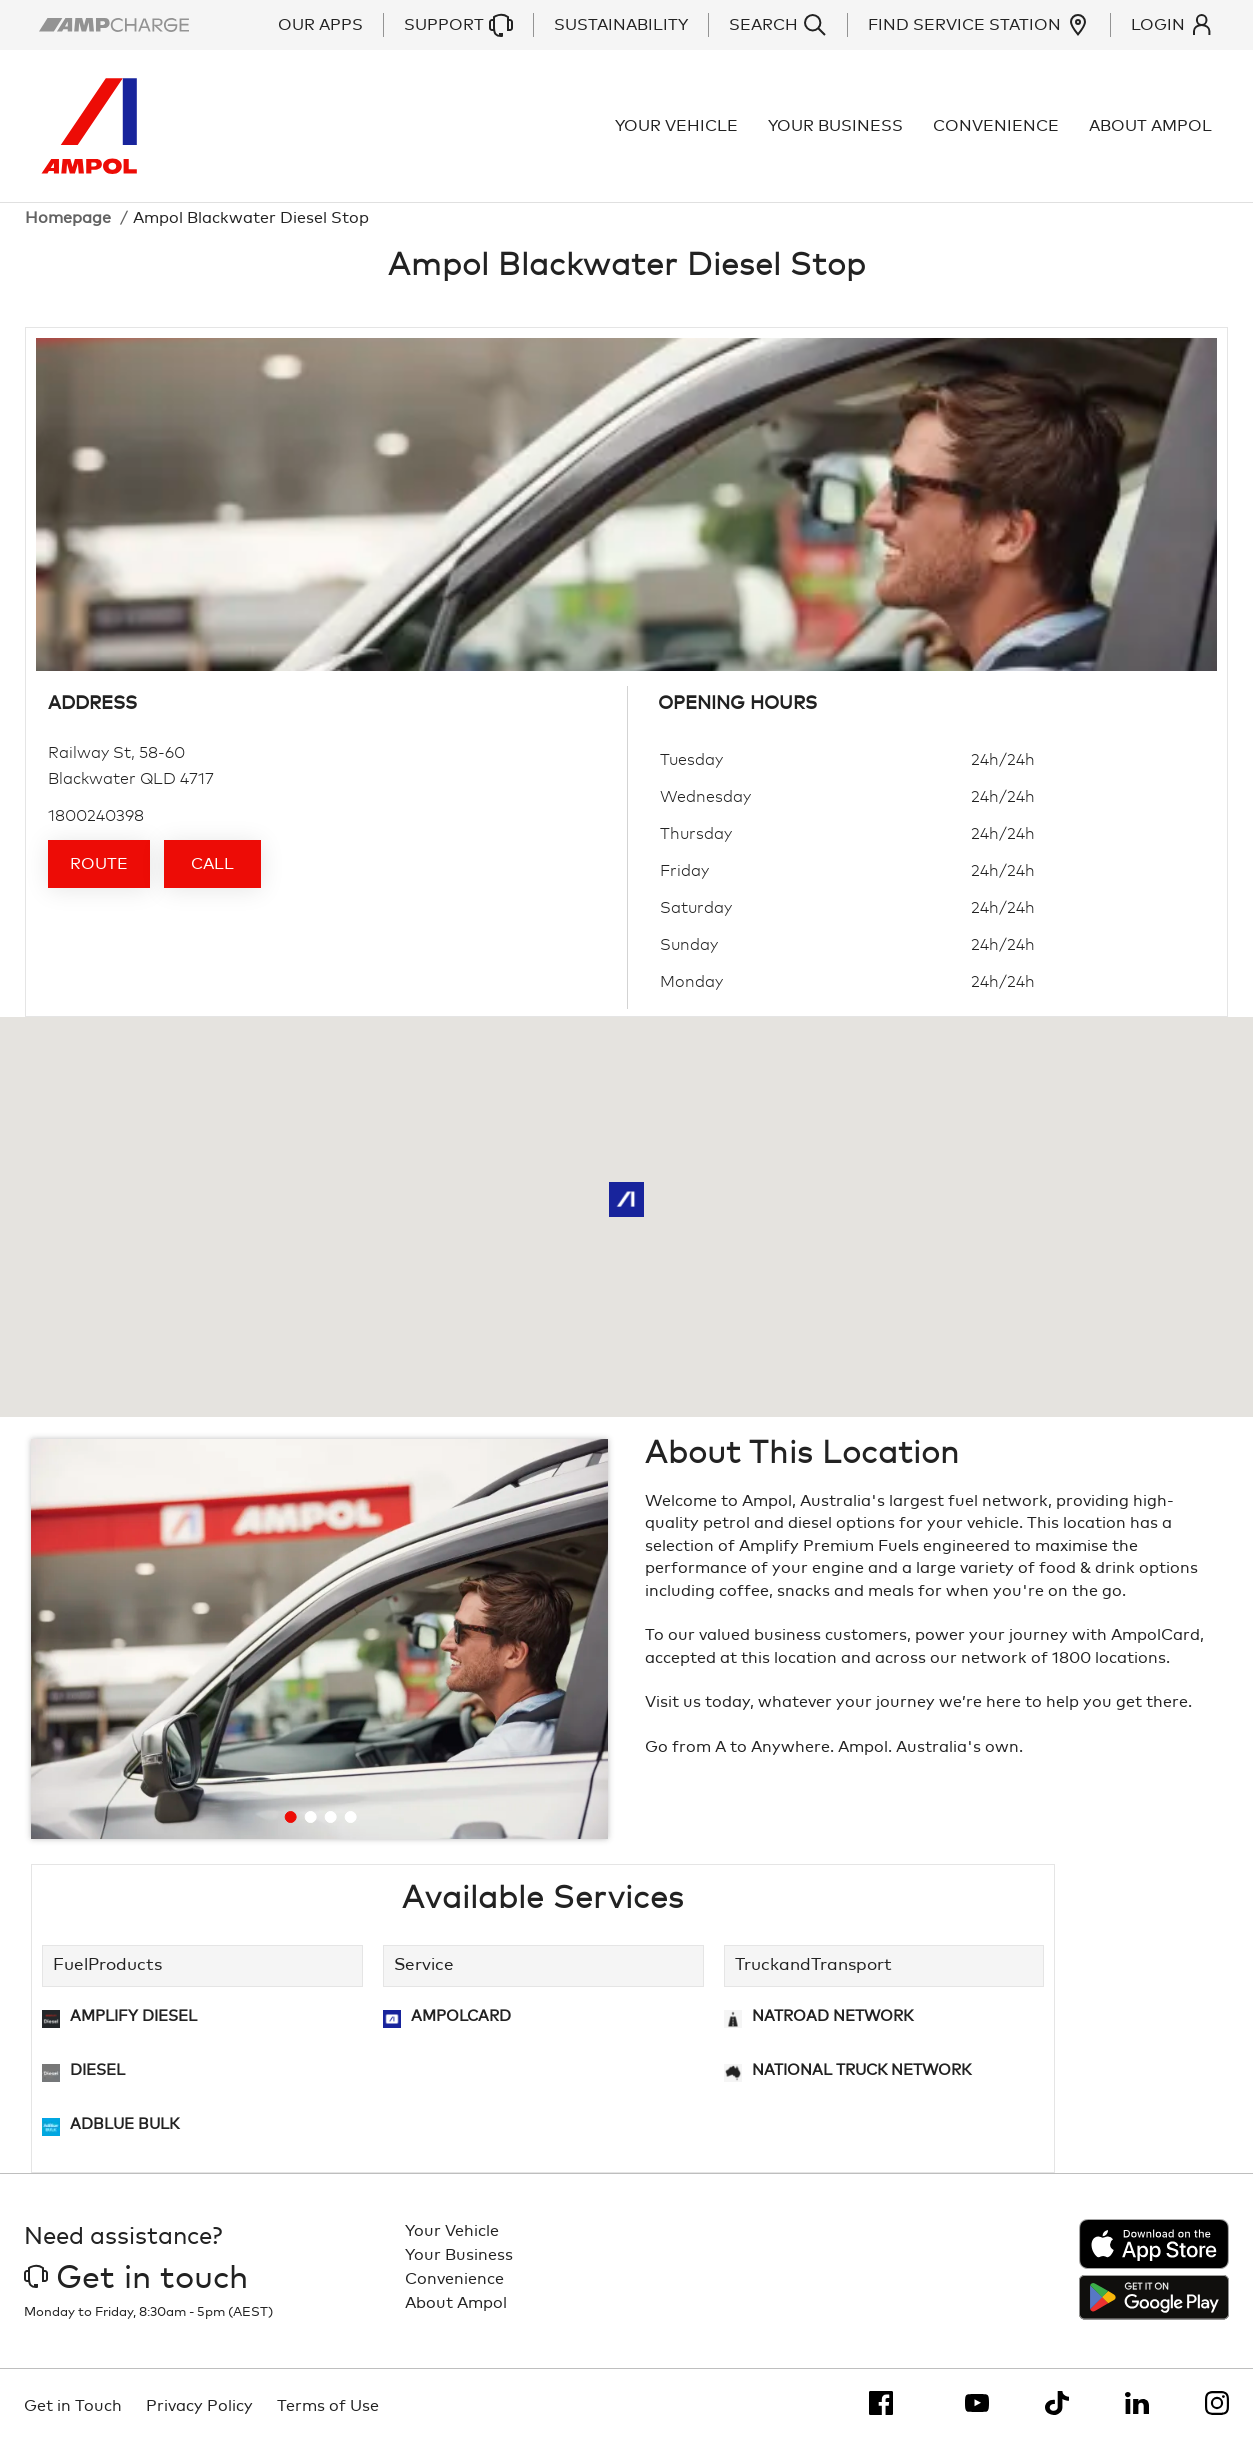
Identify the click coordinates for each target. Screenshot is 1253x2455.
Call (212, 876)
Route (99, 876)
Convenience (998, 132)
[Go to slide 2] (311, 1829)
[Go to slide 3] (331, 1829)
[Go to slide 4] (351, 1829)
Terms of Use (328, 2418)
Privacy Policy (199, 2418)
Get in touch (136, 2291)
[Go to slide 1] (291, 1829)
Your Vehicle (678, 132)
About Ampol (1152, 132)
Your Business (837, 132)
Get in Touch (73, 2418)
